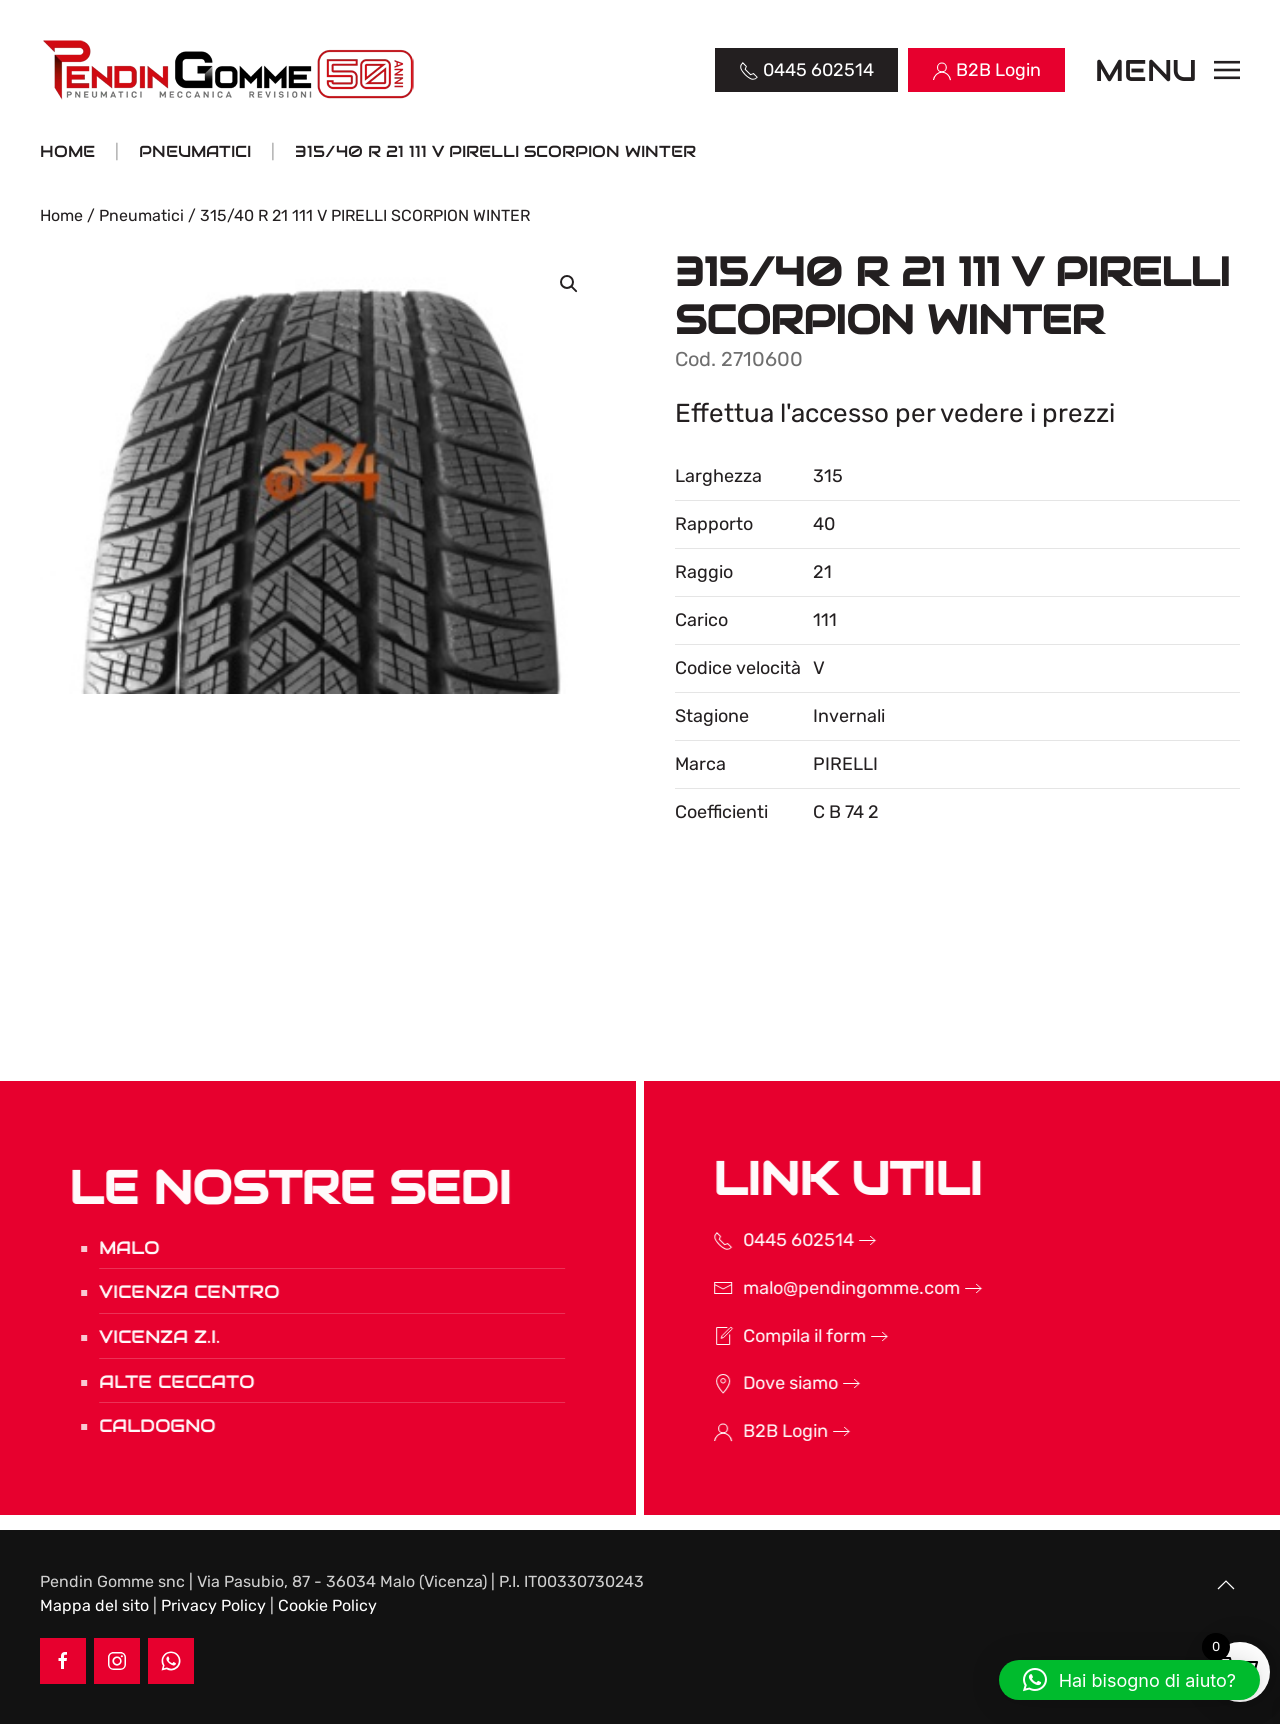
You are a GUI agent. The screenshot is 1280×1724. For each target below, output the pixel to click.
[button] (1168, 70)
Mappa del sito (94, 1605)
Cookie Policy (327, 1605)
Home (61, 215)
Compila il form (778, 1336)
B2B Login (759, 1431)
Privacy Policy (213, 1605)
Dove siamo (764, 1383)
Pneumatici (141, 215)
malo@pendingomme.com (825, 1288)
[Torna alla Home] (230, 70)
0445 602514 (772, 1240)
